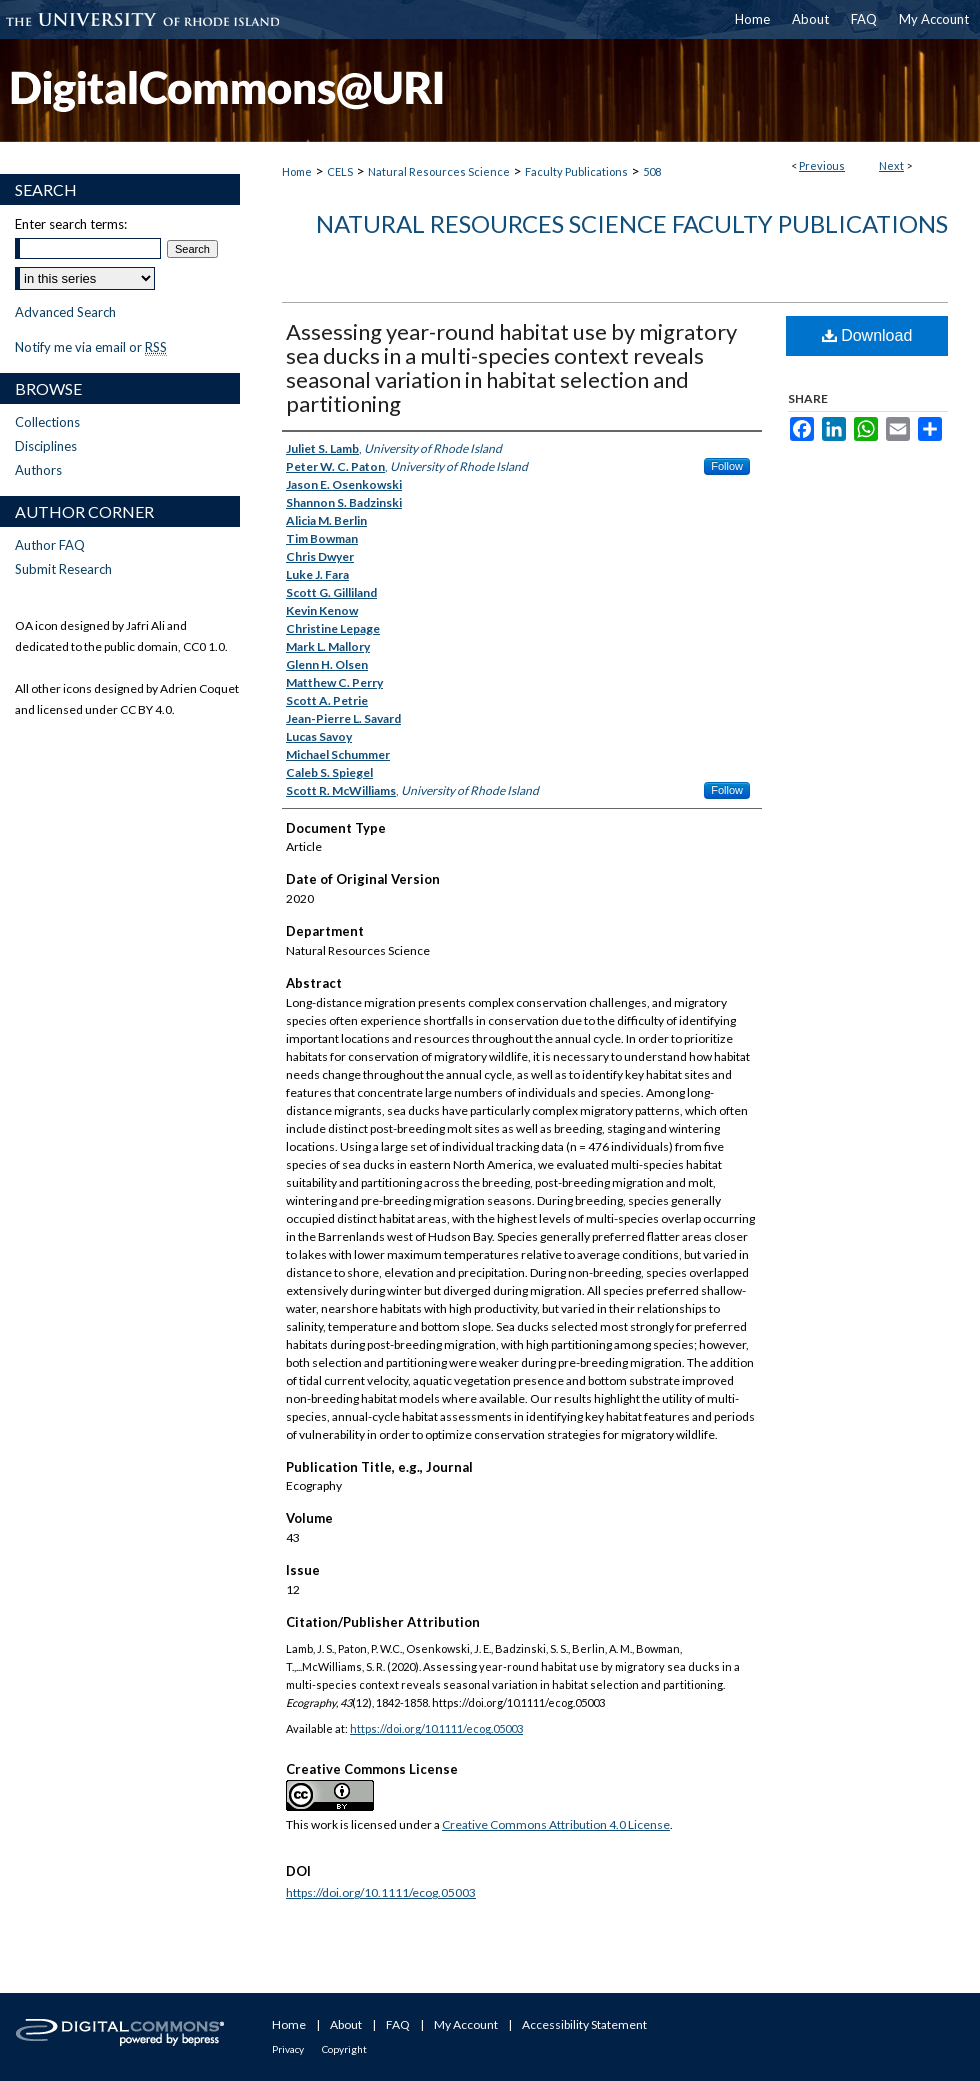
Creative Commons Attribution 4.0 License (556, 1824)
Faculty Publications (576, 171)
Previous (822, 165)
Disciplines (46, 446)
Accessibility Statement (584, 2024)
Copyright (344, 2049)
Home (297, 171)
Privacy (288, 2049)
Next (891, 165)
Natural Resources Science (439, 171)
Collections (47, 422)
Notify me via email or (91, 347)
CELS (340, 171)
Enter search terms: (71, 224)
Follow (727, 466)
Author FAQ (50, 545)
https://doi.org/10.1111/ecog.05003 (436, 1728)
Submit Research (63, 569)
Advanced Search (65, 312)
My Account (466, 2024)
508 (652, 171)
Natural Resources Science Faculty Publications (632, 223)
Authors (38, 470)
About (346, 2024)
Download (867, 335)
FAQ (398, 2024)
